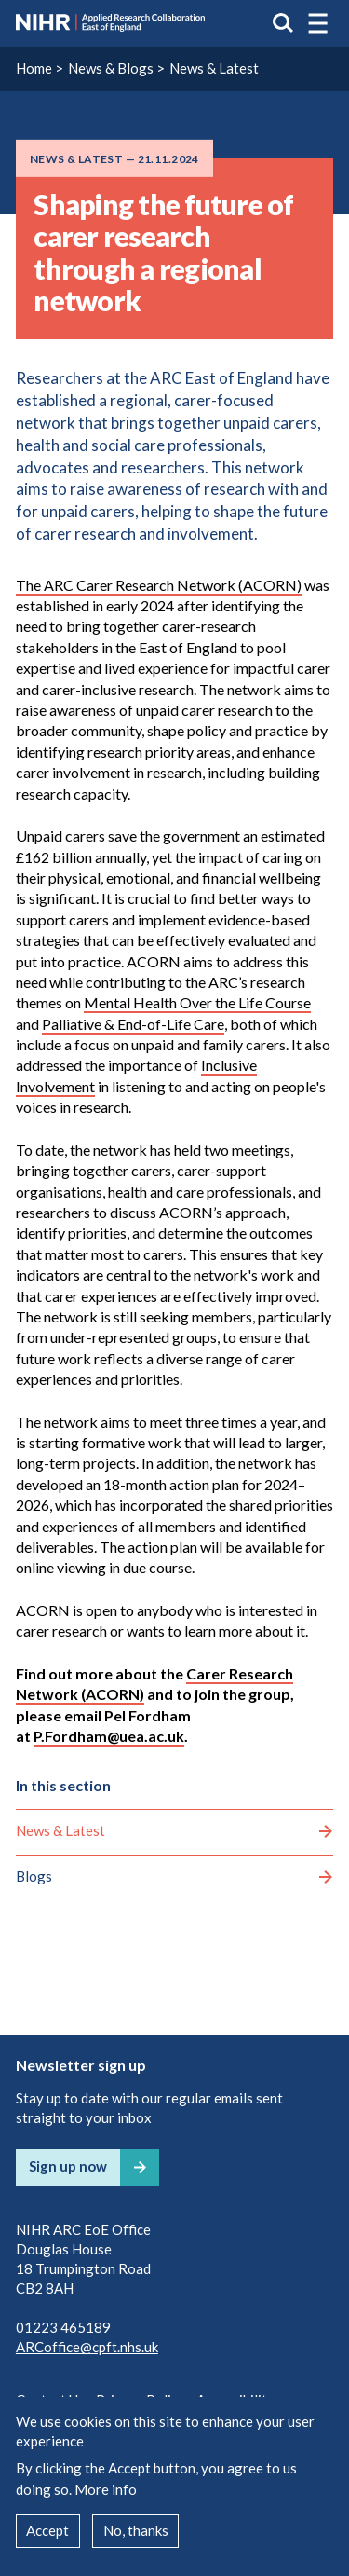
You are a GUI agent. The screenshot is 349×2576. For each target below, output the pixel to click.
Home (34, 68)
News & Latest (214, 68)
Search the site (283, 23)
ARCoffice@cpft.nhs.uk (87, 2346)
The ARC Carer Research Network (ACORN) (159, 585)
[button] (318, 23)
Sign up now (68, 2166)
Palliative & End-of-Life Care (133, 1024)
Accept (47, 2530)
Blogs (34, 1876)
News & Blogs (111, 68)
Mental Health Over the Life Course (197, 1002)
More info (105, 2489)
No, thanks (135, 2530)
